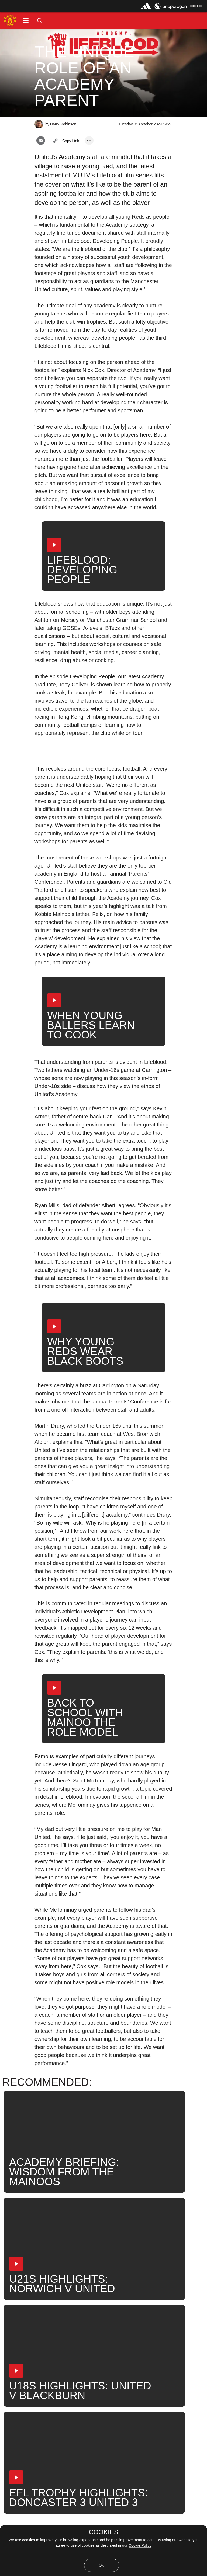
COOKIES (103, 2532)
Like (35, 2360)
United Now (153, 2360)
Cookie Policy (140, 2545)
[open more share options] (89, 140)
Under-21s (64, 2360)
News (11, 2360)
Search (121, 2360)
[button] (26, 20)
